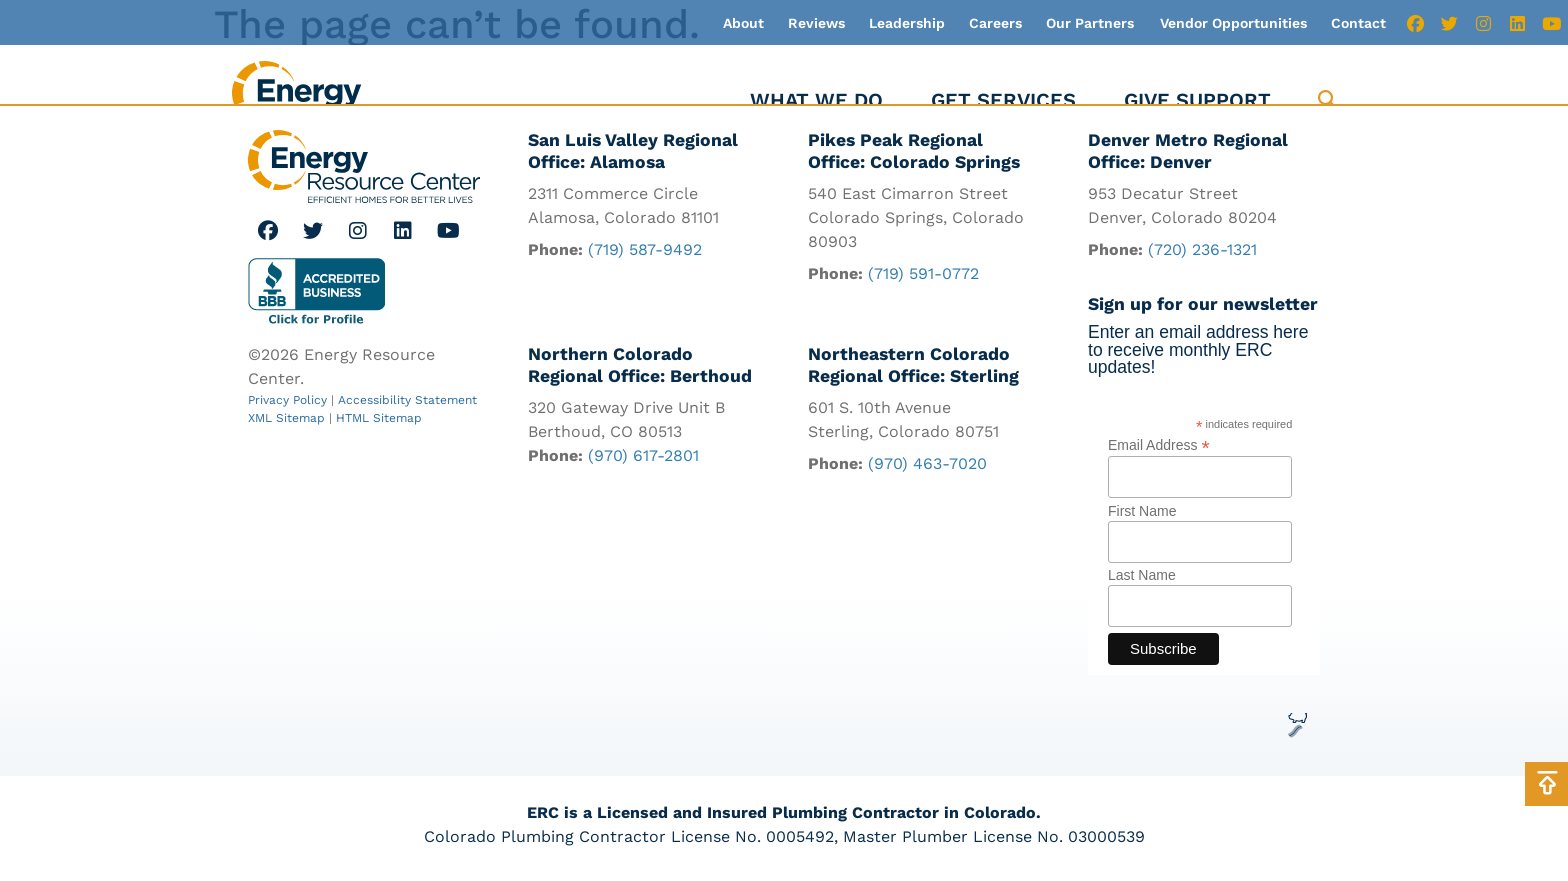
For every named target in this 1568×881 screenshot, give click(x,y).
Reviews (816, 23)
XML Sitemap (286, 418)
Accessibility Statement (407, 400)
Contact (1358, 23)
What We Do (816, 100)
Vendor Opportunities (1233, 23)
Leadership (907, 23)
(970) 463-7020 (927, 463)
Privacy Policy (287, 400)
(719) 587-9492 (645, 249)
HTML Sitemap (379, 418)
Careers (995, 23)
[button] (1327, 100)
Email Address (1159, 444)
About (743, 23)
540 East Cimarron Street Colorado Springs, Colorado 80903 (916, 217)
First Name (1142, 511)
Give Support (1197, 100)
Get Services (1003, 100)
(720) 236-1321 (1202, 249)
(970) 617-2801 (643, 455)
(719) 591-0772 (923, 273)
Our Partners (1090, 23)
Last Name (1142, 575)
